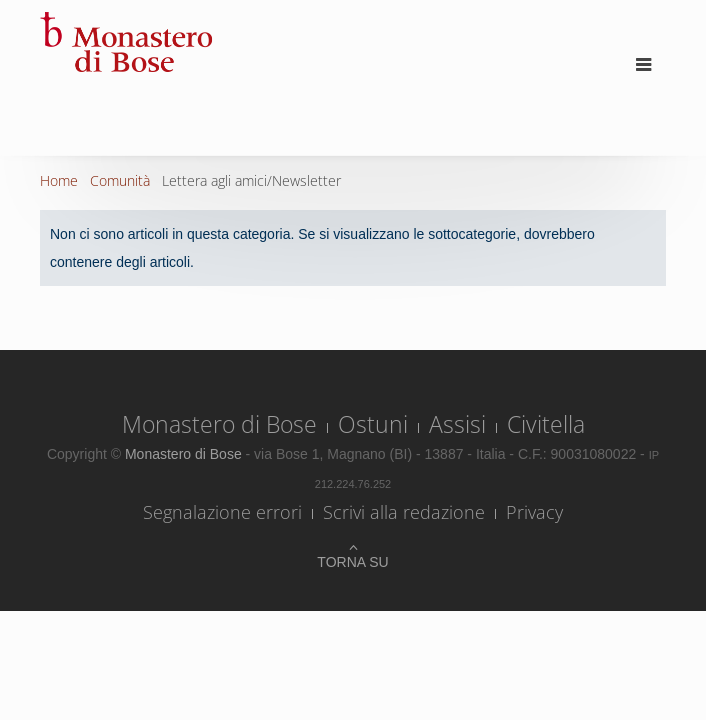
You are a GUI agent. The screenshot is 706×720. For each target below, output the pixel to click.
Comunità (120, 180)
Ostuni (373, 424)
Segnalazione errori (222, 512)
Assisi (457, 424)
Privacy (534, 512)
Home (59, 180)
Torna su (352, 562)
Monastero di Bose (219, 424)
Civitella (546, 424)
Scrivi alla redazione (404, 512)
